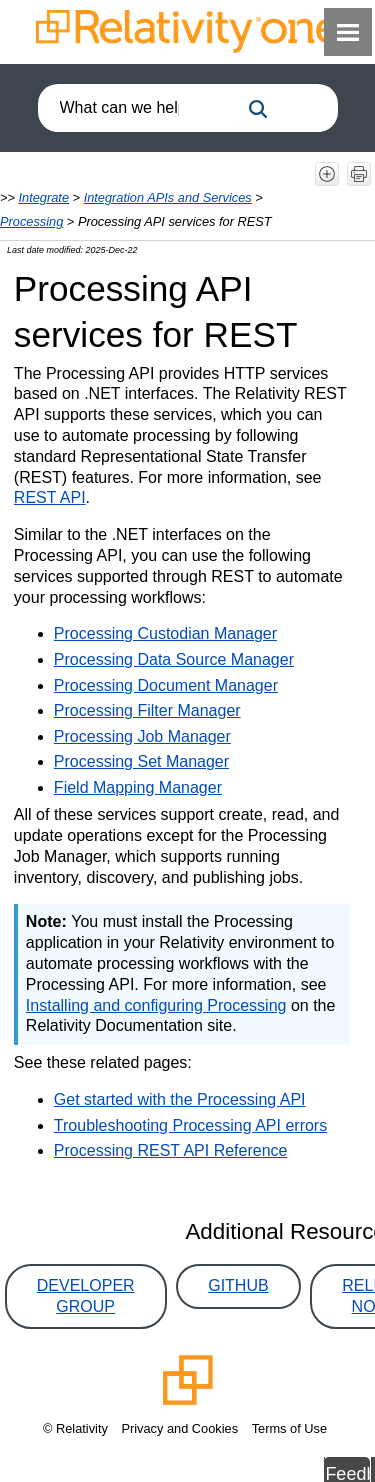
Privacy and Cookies (179, 1428)
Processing (31, 221)
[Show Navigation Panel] (348, 32)
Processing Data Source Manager (174, 659)
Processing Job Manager (142, 736)
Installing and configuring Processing (156, 1005)
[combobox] (138, 108)
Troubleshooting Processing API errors (190, 1125)
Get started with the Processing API (180, 1099)
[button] (258, 109)
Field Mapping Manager (138, 787)
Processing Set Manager (141, 761)
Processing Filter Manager (147, 710)
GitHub (238, 1285)
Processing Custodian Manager (165, 633)
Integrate (44, 197)
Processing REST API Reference (171, 1150)
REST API (50, 497)
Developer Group (86, 1296)
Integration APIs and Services (168, 197)
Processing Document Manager (166, 685)
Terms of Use (289, 1428)
